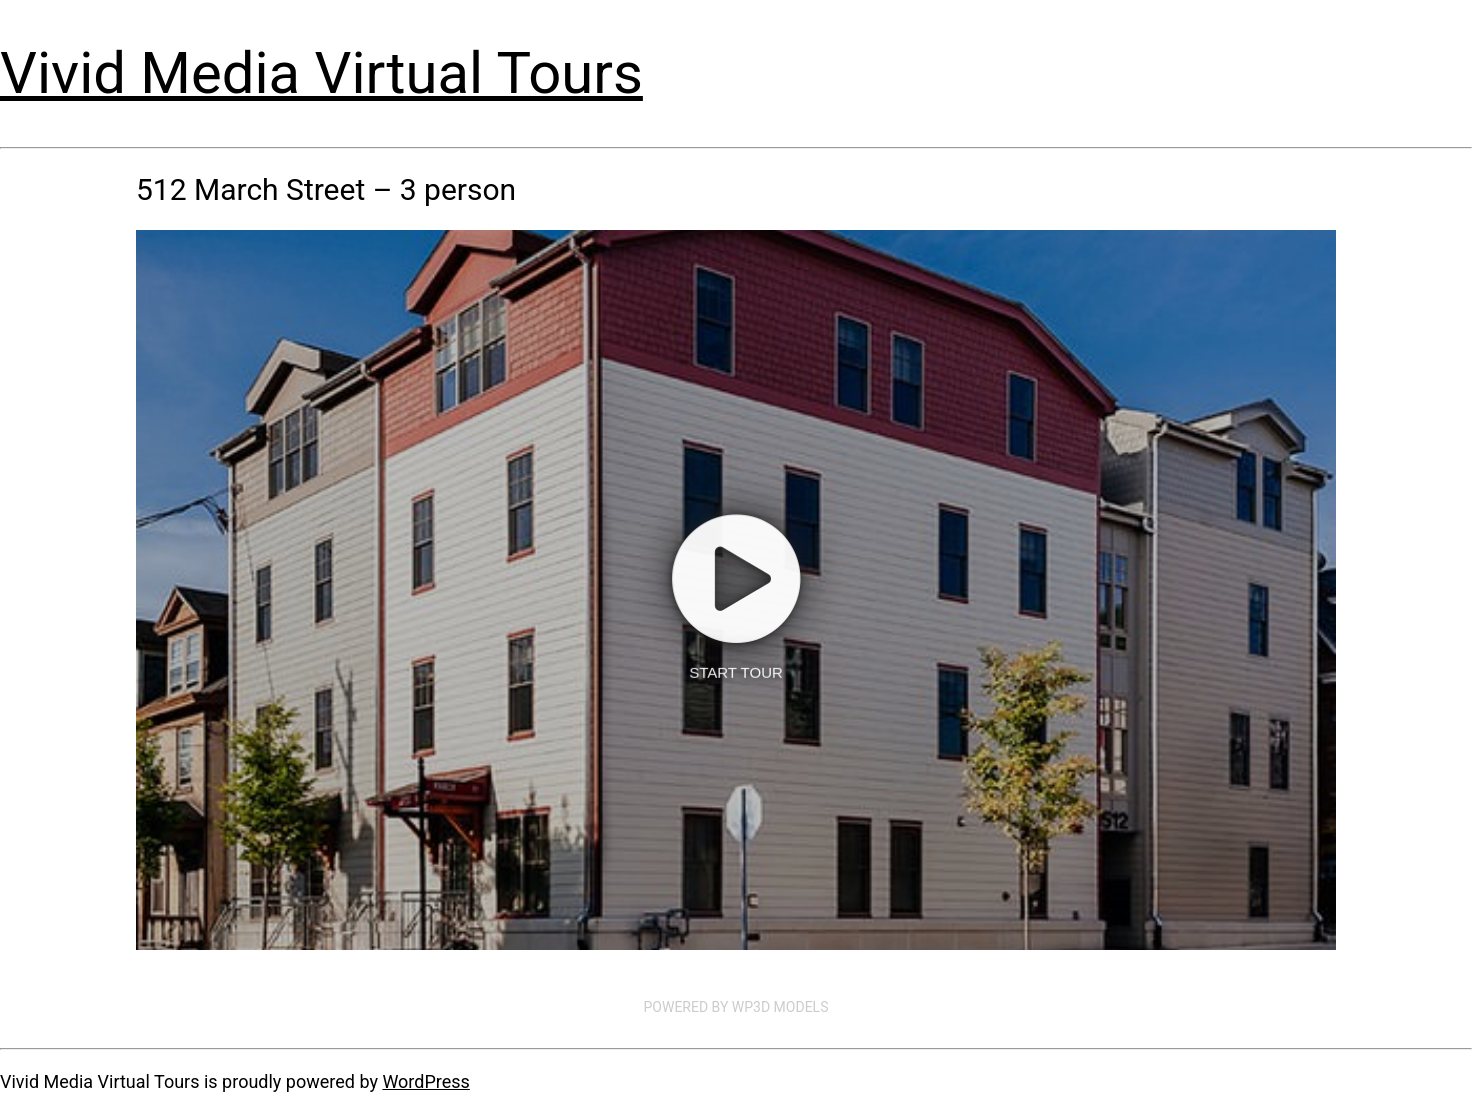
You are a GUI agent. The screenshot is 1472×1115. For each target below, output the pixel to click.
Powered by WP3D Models (736, 1007)
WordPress (425, 1081)
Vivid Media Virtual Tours (321, 73)
